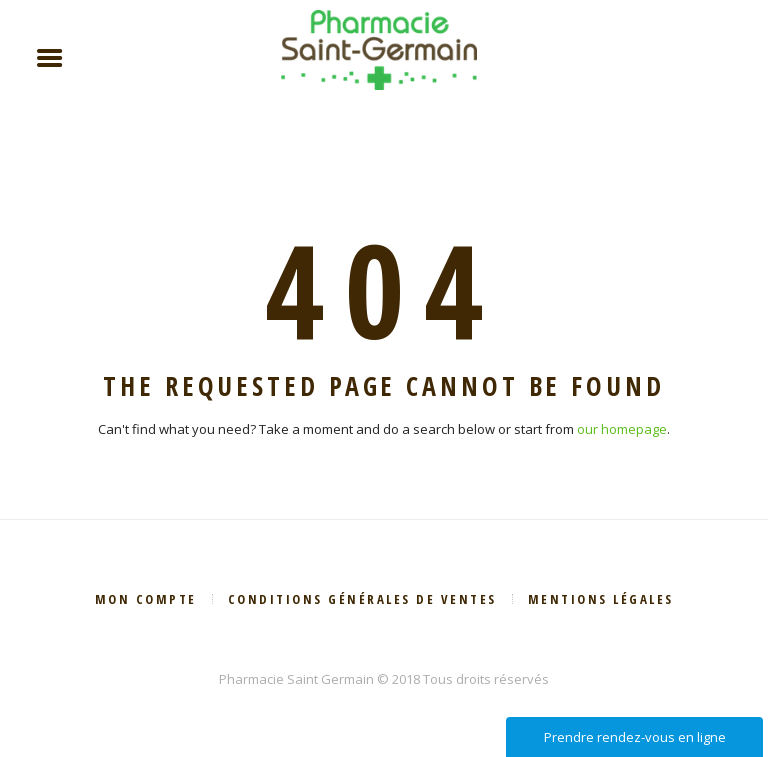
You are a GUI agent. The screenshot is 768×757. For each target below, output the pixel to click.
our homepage (622, 429)
